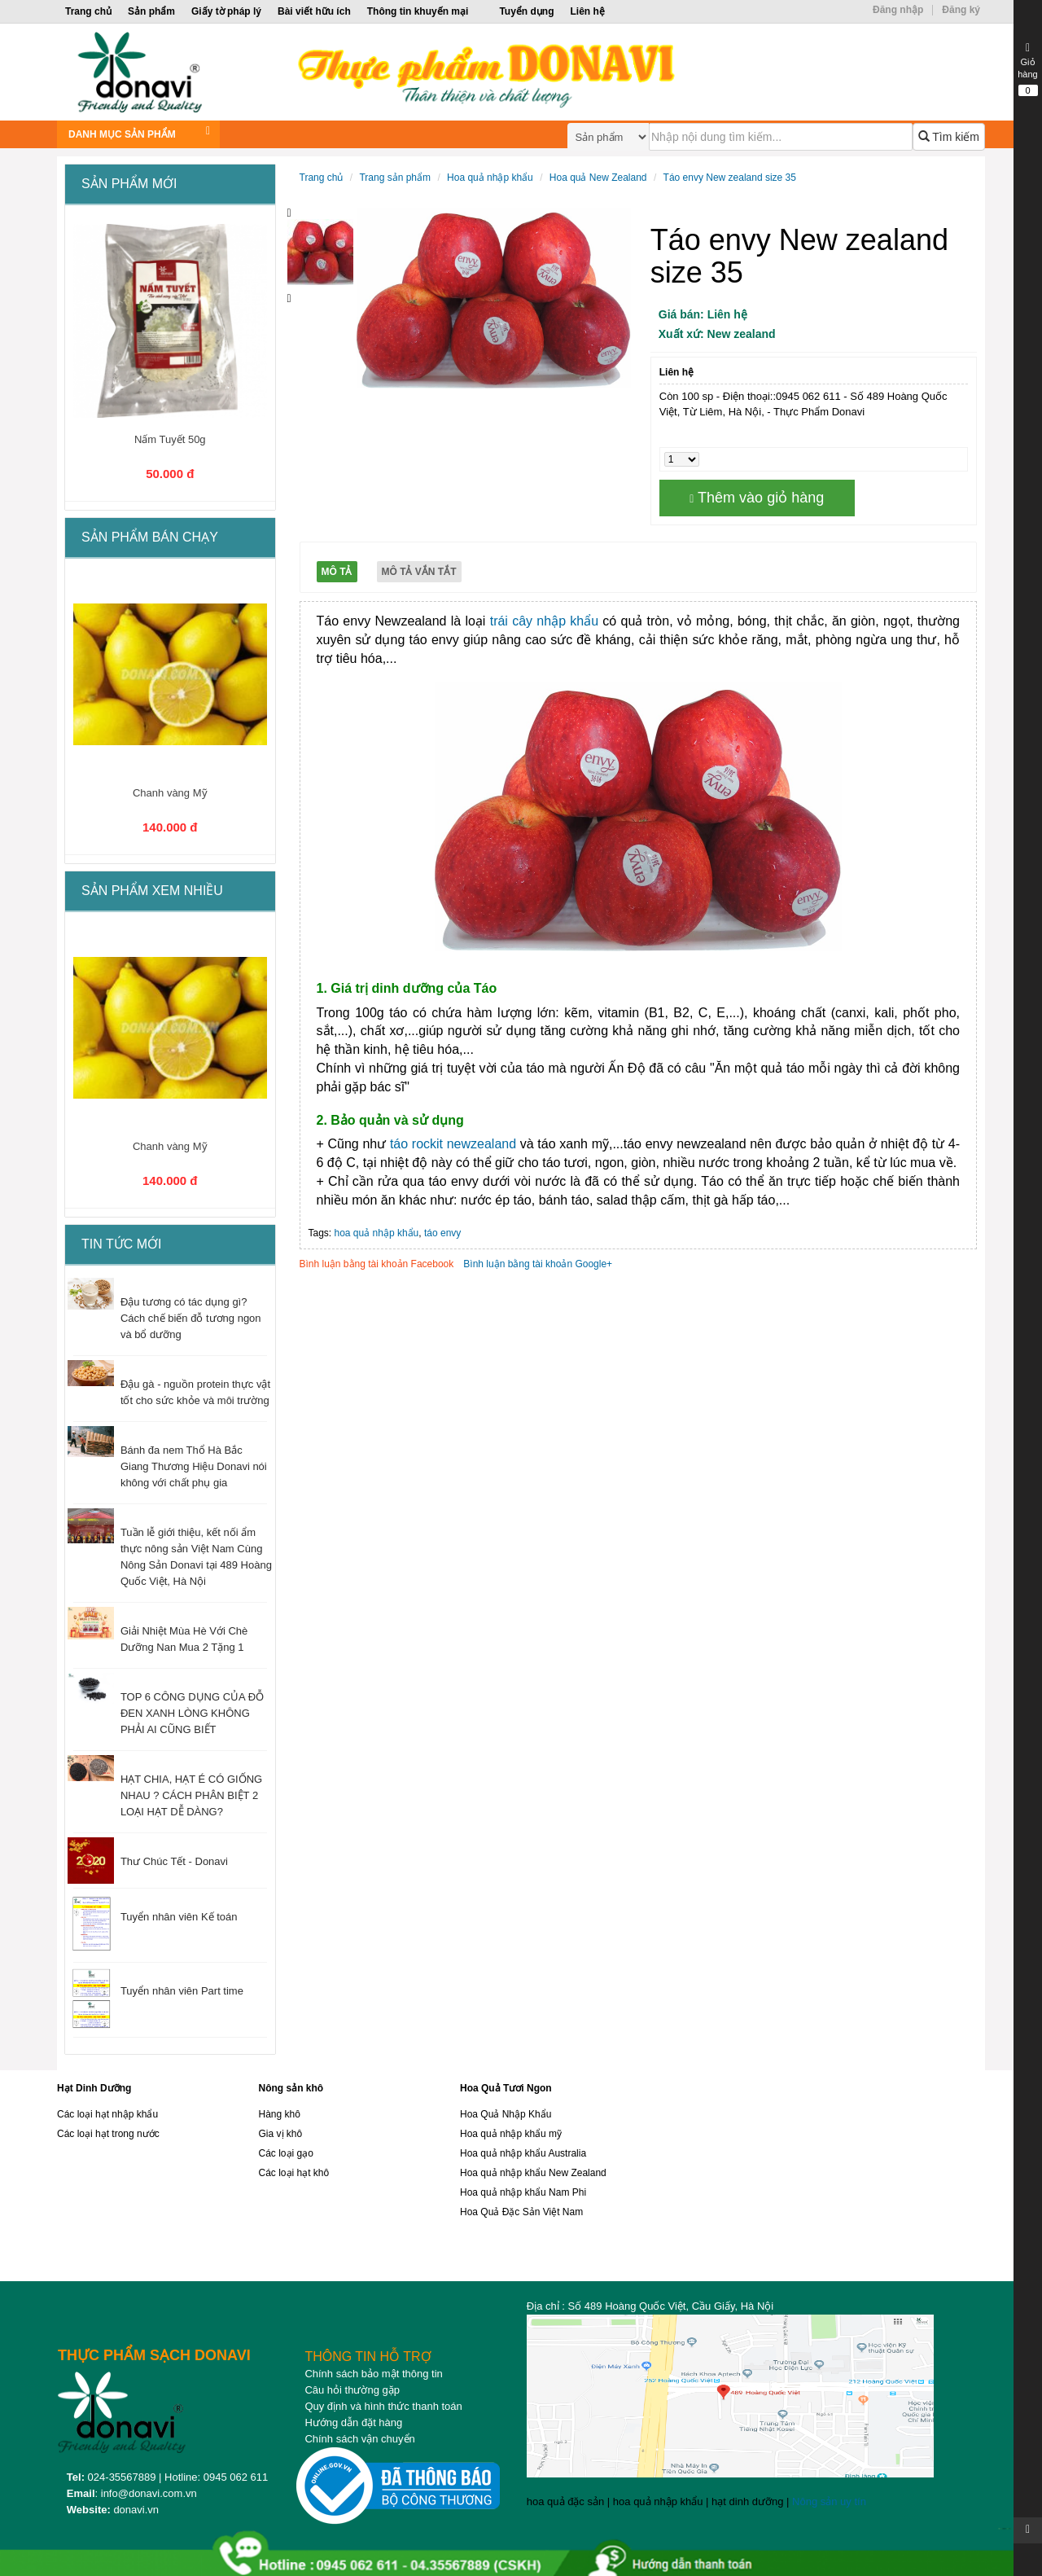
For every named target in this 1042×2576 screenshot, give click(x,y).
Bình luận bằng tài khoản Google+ (537, 1264)
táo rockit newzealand (453, 1144)
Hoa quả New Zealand (598, 177)
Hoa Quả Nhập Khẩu (505, 2114)
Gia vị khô (281, 2133)
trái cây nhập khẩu (544, 621)
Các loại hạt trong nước (108, 2133)
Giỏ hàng (1028, 69)
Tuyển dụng (526, 11)
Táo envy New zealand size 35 (729, 177)
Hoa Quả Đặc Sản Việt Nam (521, 2212)
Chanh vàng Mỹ (170, 793)
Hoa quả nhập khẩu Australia (523, 2153)
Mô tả (337, 571)
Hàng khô (279, 2114)
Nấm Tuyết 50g (170, 439)
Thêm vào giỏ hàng (757, 497)
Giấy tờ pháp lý (226, 11)
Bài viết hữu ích (314, 11)
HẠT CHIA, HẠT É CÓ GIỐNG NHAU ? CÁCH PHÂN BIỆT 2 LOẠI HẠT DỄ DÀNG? (191, 1795)
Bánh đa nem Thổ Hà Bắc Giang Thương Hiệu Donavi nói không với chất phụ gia (193, 1466)
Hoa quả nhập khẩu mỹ (511, 2133)
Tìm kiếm (948, 136)
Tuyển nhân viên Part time (181, 1991)
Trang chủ (88, 11)
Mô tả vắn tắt (419, 571)
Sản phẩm (151, 11)
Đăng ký (961, 9)
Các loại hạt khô (294, 2173)
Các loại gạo (286, 2153)
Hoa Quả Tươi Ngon (506, 2088)
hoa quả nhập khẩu (377, 1233)
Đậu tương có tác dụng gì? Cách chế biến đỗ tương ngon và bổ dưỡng (190, 1318)
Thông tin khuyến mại (418, 11)
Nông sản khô (291, 2088)
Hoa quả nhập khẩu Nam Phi (523, 2192)
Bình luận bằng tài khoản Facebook (377, 1264)
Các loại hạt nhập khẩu (107, 2114)
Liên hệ (587, 11)
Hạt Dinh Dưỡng (94, 2088)
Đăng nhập (898, 9)
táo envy (442, 1233)
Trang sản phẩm (395, 177)
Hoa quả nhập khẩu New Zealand (533, 2173)
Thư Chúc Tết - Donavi (174, 1861)
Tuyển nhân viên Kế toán (179, 1917)
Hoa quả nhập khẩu (490, 177)
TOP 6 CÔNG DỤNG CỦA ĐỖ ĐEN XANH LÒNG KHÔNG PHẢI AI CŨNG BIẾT (192, 1713)
